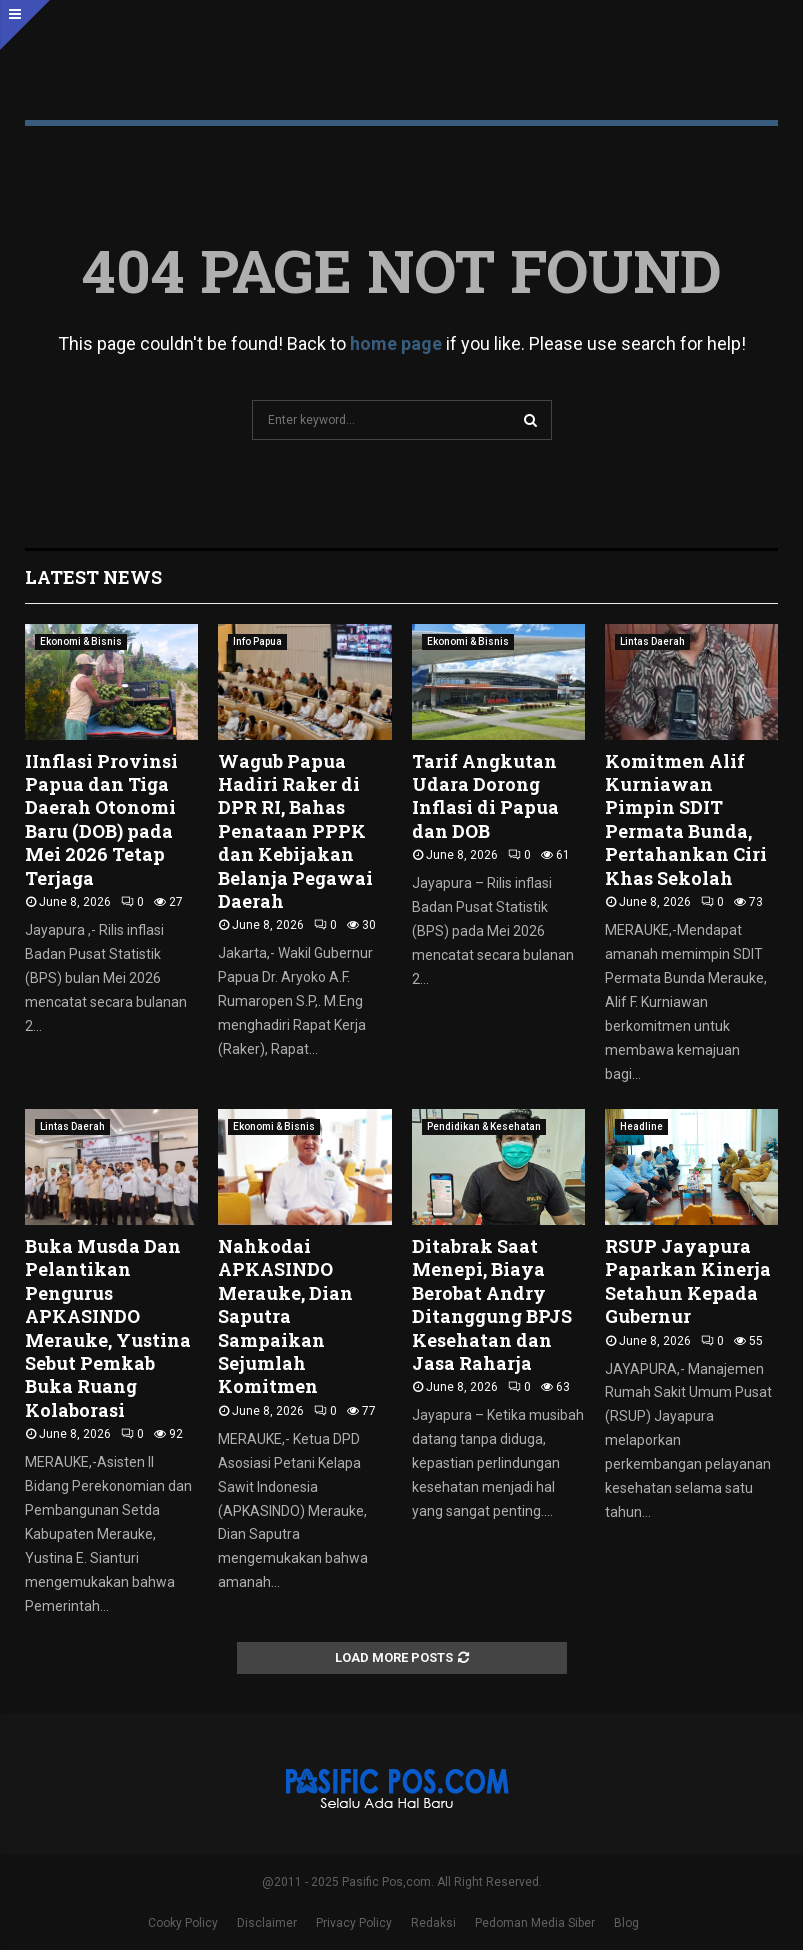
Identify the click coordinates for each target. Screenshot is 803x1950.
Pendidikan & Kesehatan (484, 1126)
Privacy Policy (354, 1923)
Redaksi (433, 1923)
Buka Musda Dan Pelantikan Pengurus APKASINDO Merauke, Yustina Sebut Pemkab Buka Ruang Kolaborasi (108, 1328)
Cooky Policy (183, 1923)
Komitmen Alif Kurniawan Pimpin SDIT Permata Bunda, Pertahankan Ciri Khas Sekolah (686, 819)
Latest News (93, 577)
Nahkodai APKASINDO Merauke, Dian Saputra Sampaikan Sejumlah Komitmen (285, 1316)
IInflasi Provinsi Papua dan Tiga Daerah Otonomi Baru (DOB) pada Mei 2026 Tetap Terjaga (101, 819)
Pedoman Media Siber (535, 1923)
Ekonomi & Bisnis (81, 641)
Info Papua (257, 641)
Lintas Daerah (652, 641)
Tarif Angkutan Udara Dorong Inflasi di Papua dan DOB (485, 796)
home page (396, 343)
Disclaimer (267, 1923)
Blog (626, 1923)
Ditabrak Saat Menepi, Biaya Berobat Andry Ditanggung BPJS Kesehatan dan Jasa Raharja (492, 1304)
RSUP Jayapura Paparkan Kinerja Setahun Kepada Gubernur (688, 1281)
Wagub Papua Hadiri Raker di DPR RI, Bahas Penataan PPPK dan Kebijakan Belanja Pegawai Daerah (295, 831)
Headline (641, 1126)
